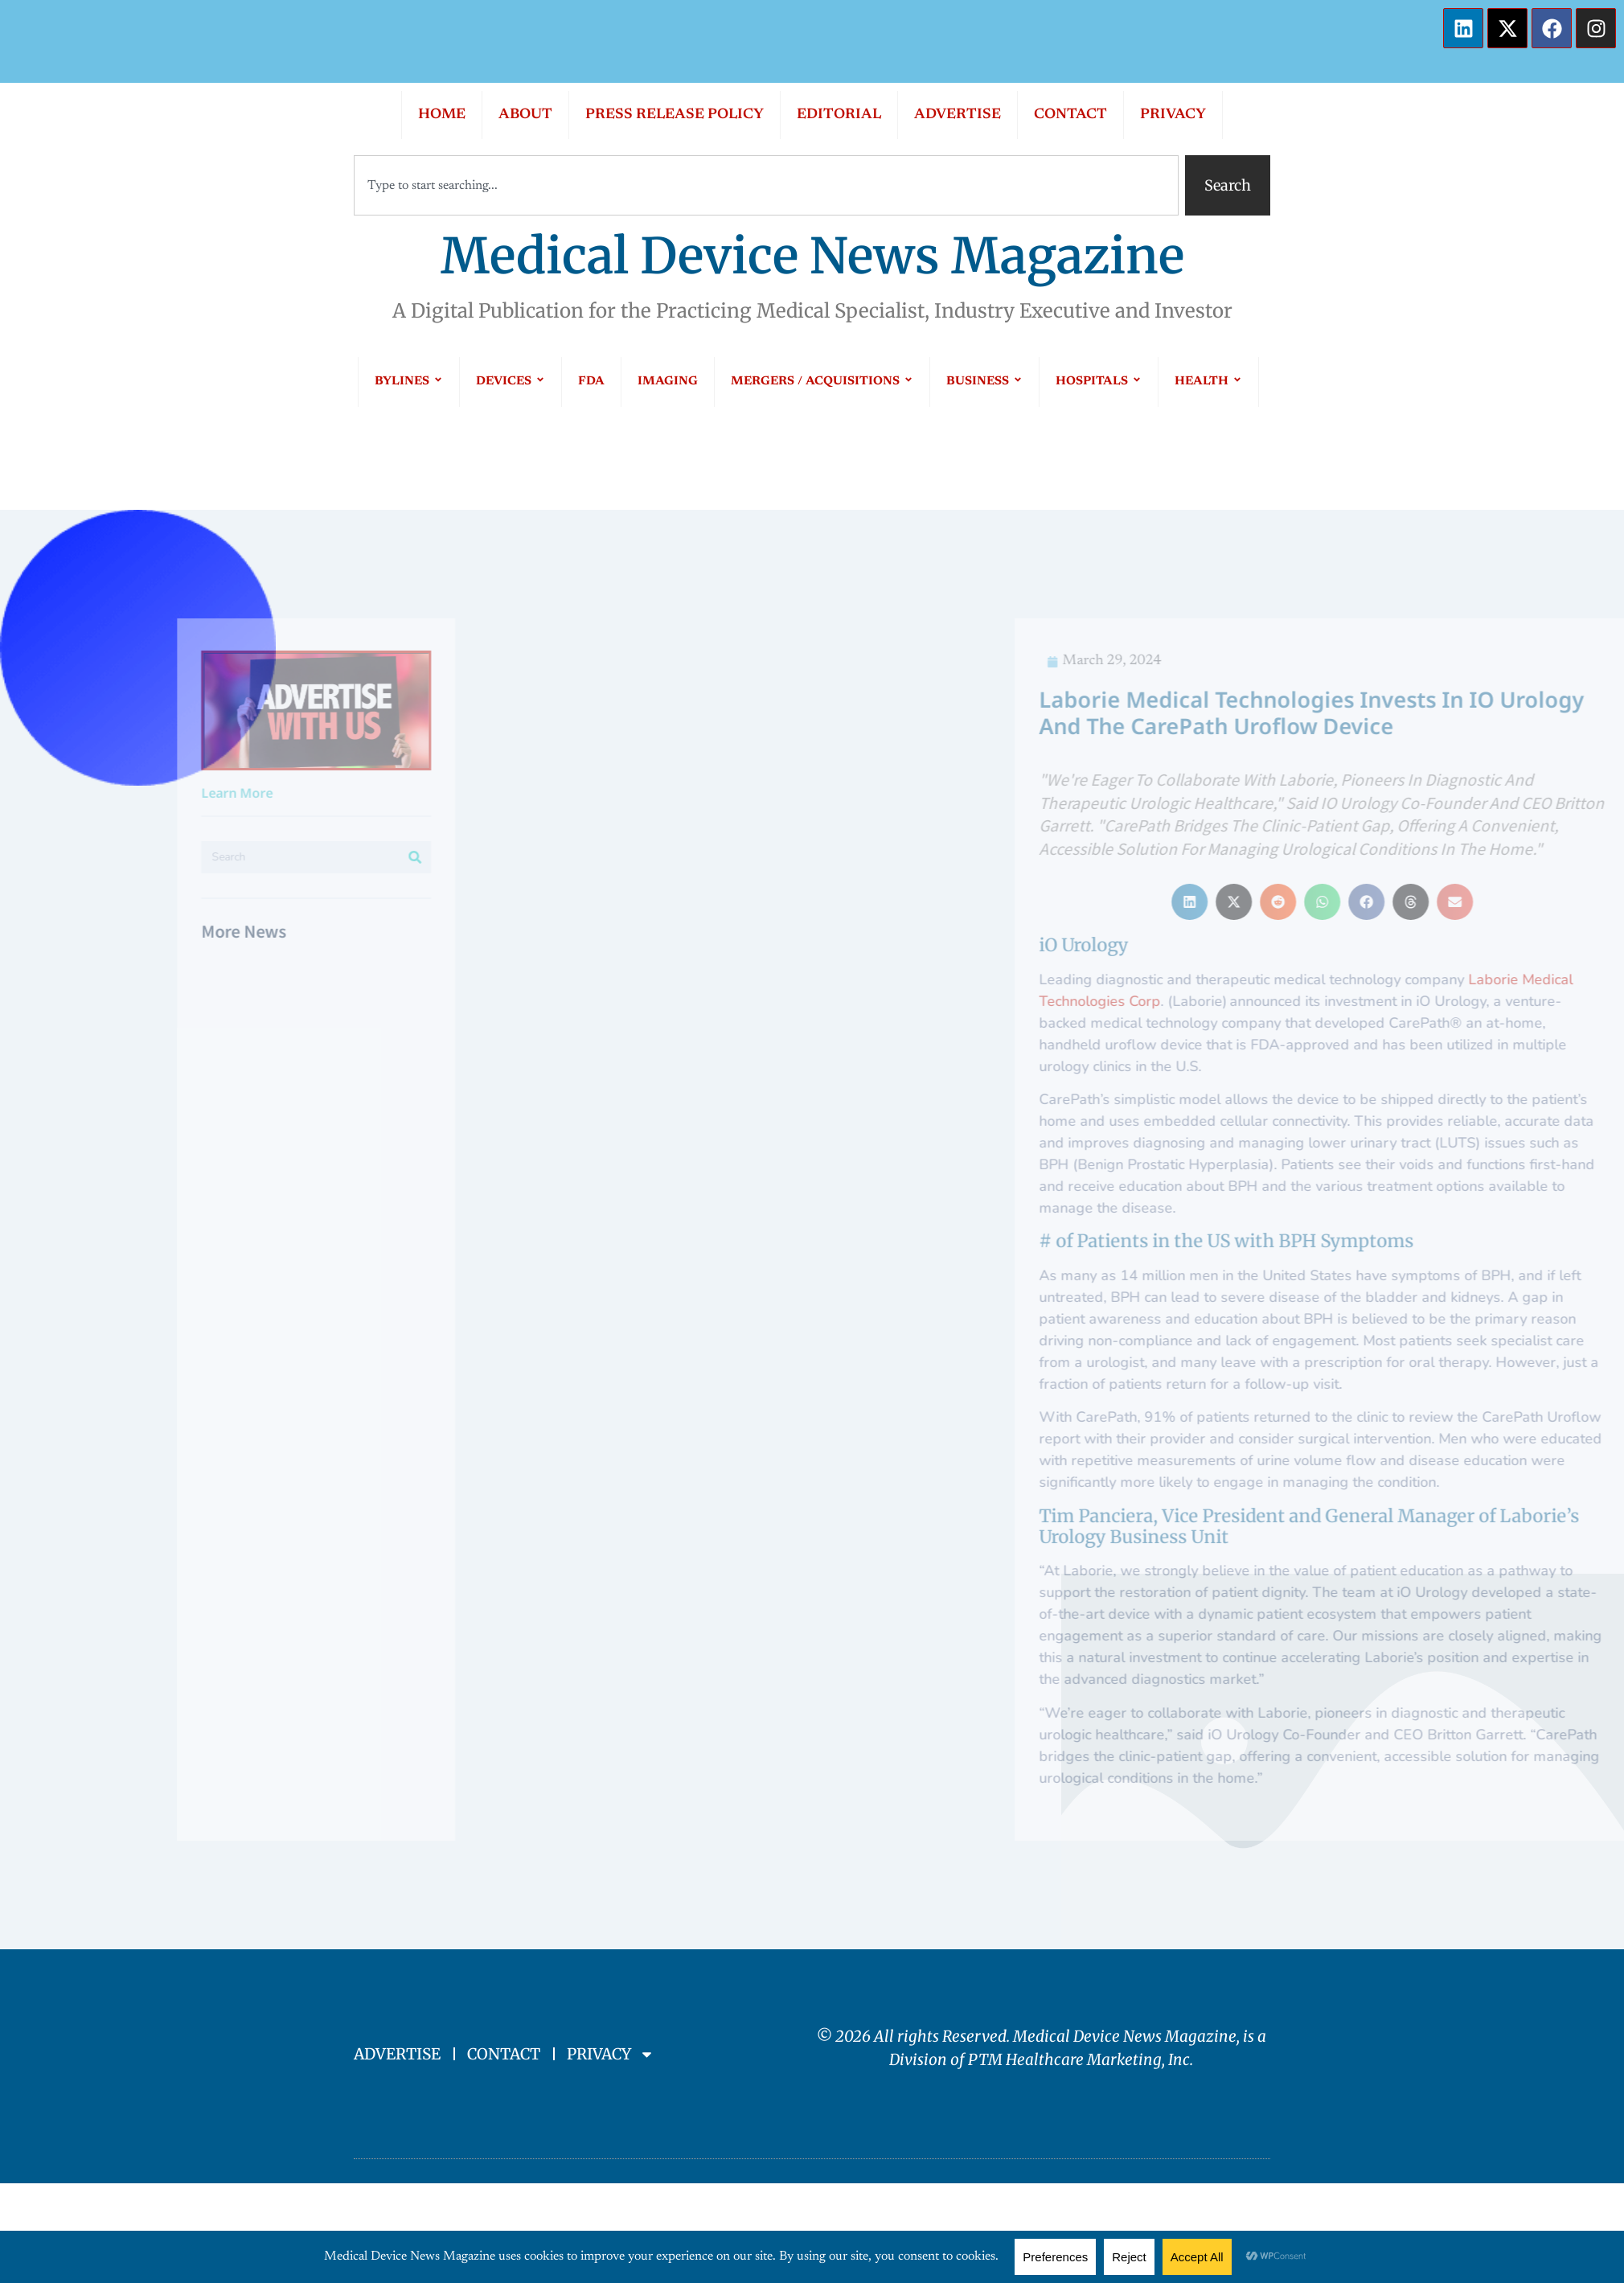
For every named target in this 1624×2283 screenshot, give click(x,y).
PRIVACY (1173, 115)
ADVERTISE (957, 115)
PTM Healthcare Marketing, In (1075, 2059)
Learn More (122, 793)
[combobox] (766, 185)
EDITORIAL (839, 115)
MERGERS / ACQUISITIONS (822, 382)
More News (128, 930)
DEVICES (510, 382)
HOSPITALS (1099, 382)
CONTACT (1070, 115)
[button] (1423, 902)
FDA (591, 382)
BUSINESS (984, 382)
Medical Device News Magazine (812, 256)
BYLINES (409, 382)
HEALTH (1208, 382)
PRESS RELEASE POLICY (674, 115)
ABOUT (525, 115)
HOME (441, 115)
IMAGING (668, 382)
